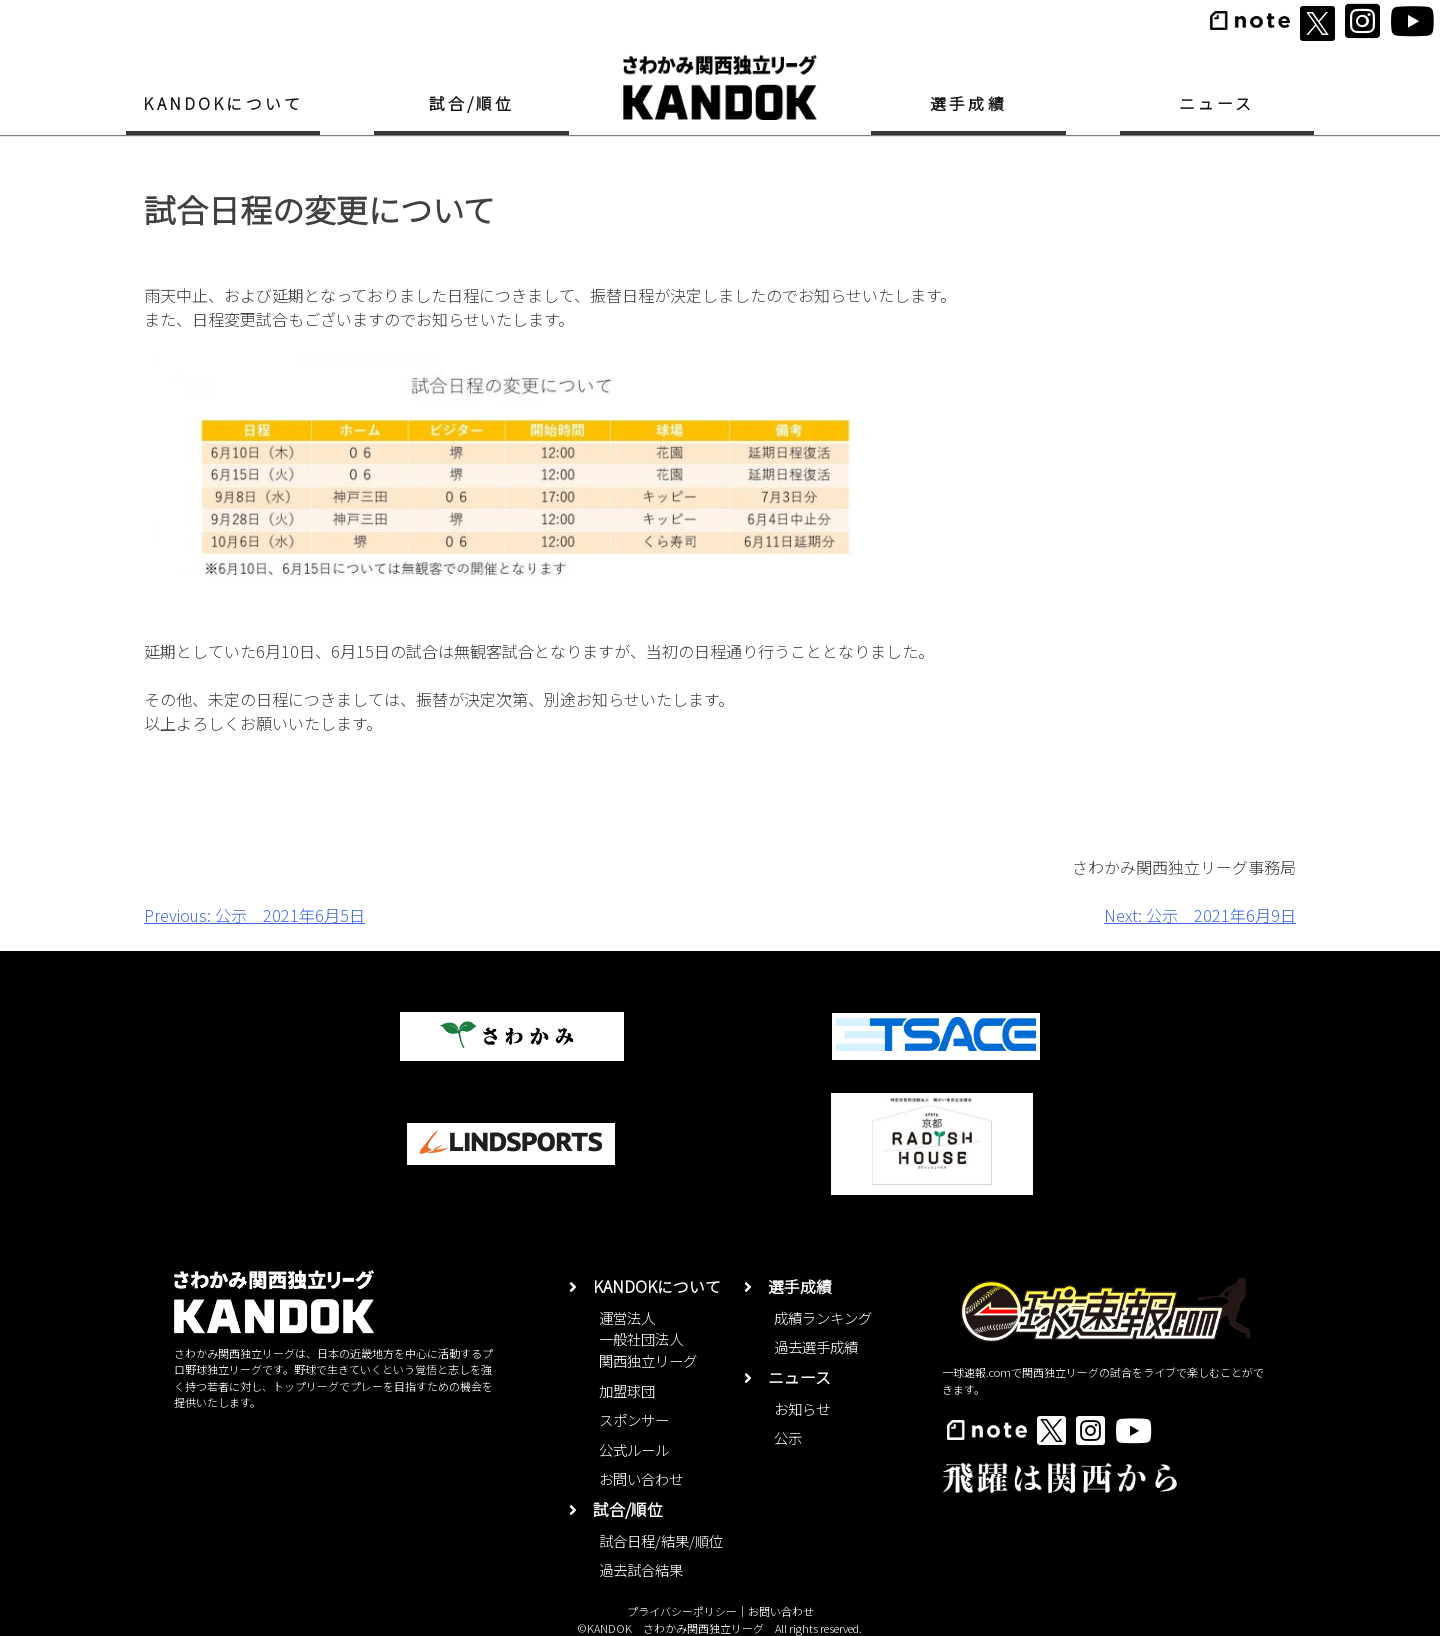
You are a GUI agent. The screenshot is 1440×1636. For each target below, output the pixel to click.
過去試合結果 (641, 1569)
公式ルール (634, 1449)
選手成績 (968, 103)
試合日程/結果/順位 (661, 1540)
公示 (788, 1437)
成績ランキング (823, 1317)
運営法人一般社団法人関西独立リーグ (648, 1339)
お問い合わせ (641, 1478)
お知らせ (802, 1408)
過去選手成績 (816, 1346)
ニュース (1217, 103)
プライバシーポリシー (682, 1611)
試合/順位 (472, 103)
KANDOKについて (223, 103)
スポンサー (634, 1419)
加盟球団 (627, 1390)
